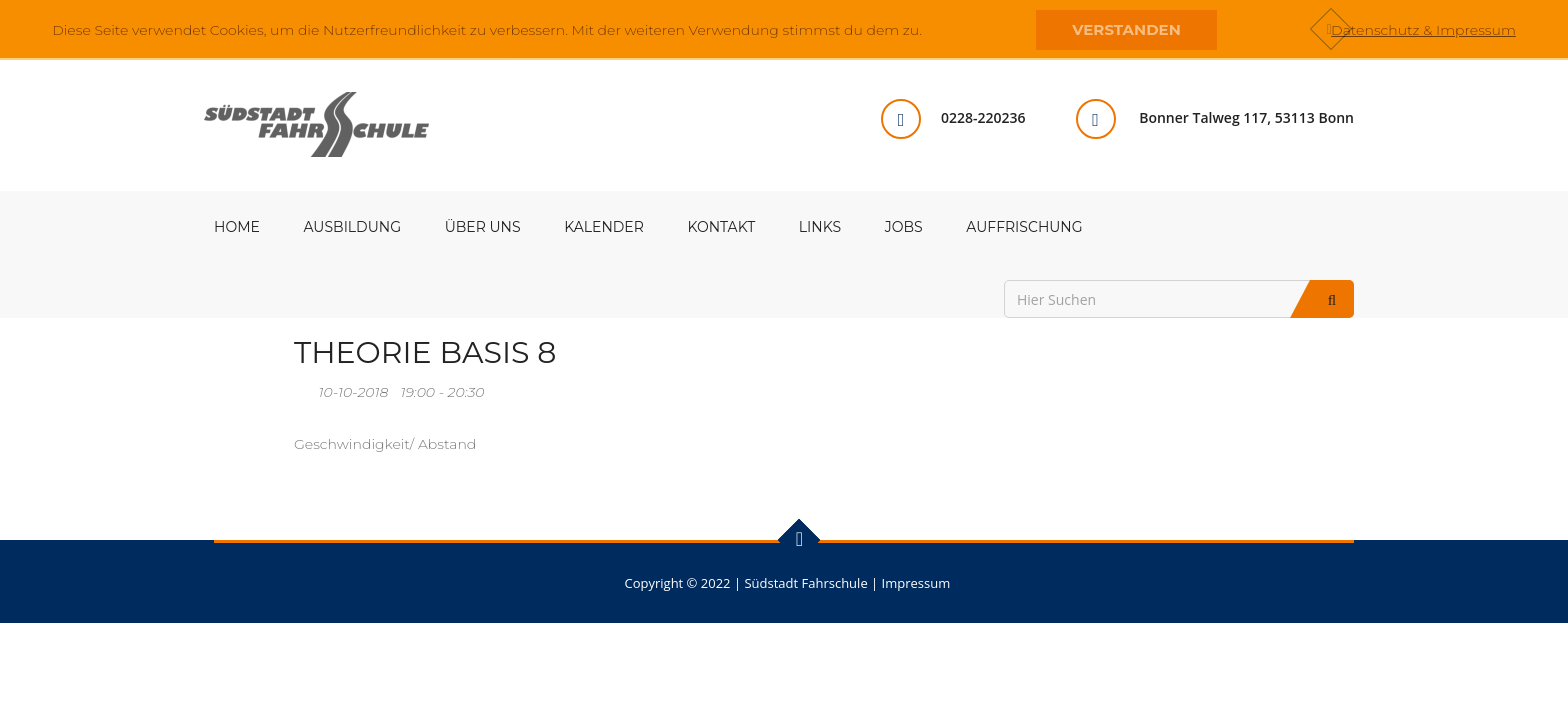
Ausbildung (352, 227)
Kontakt (722, 227)
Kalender (604, 227)
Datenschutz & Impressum (1423, 30)
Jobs (904, 227)
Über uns (483, 227)
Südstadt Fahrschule (805, 583)
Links (820, 227)
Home (237, 227)
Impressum (916, 583)
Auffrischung (1024, 227)
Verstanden (1126, 29)
